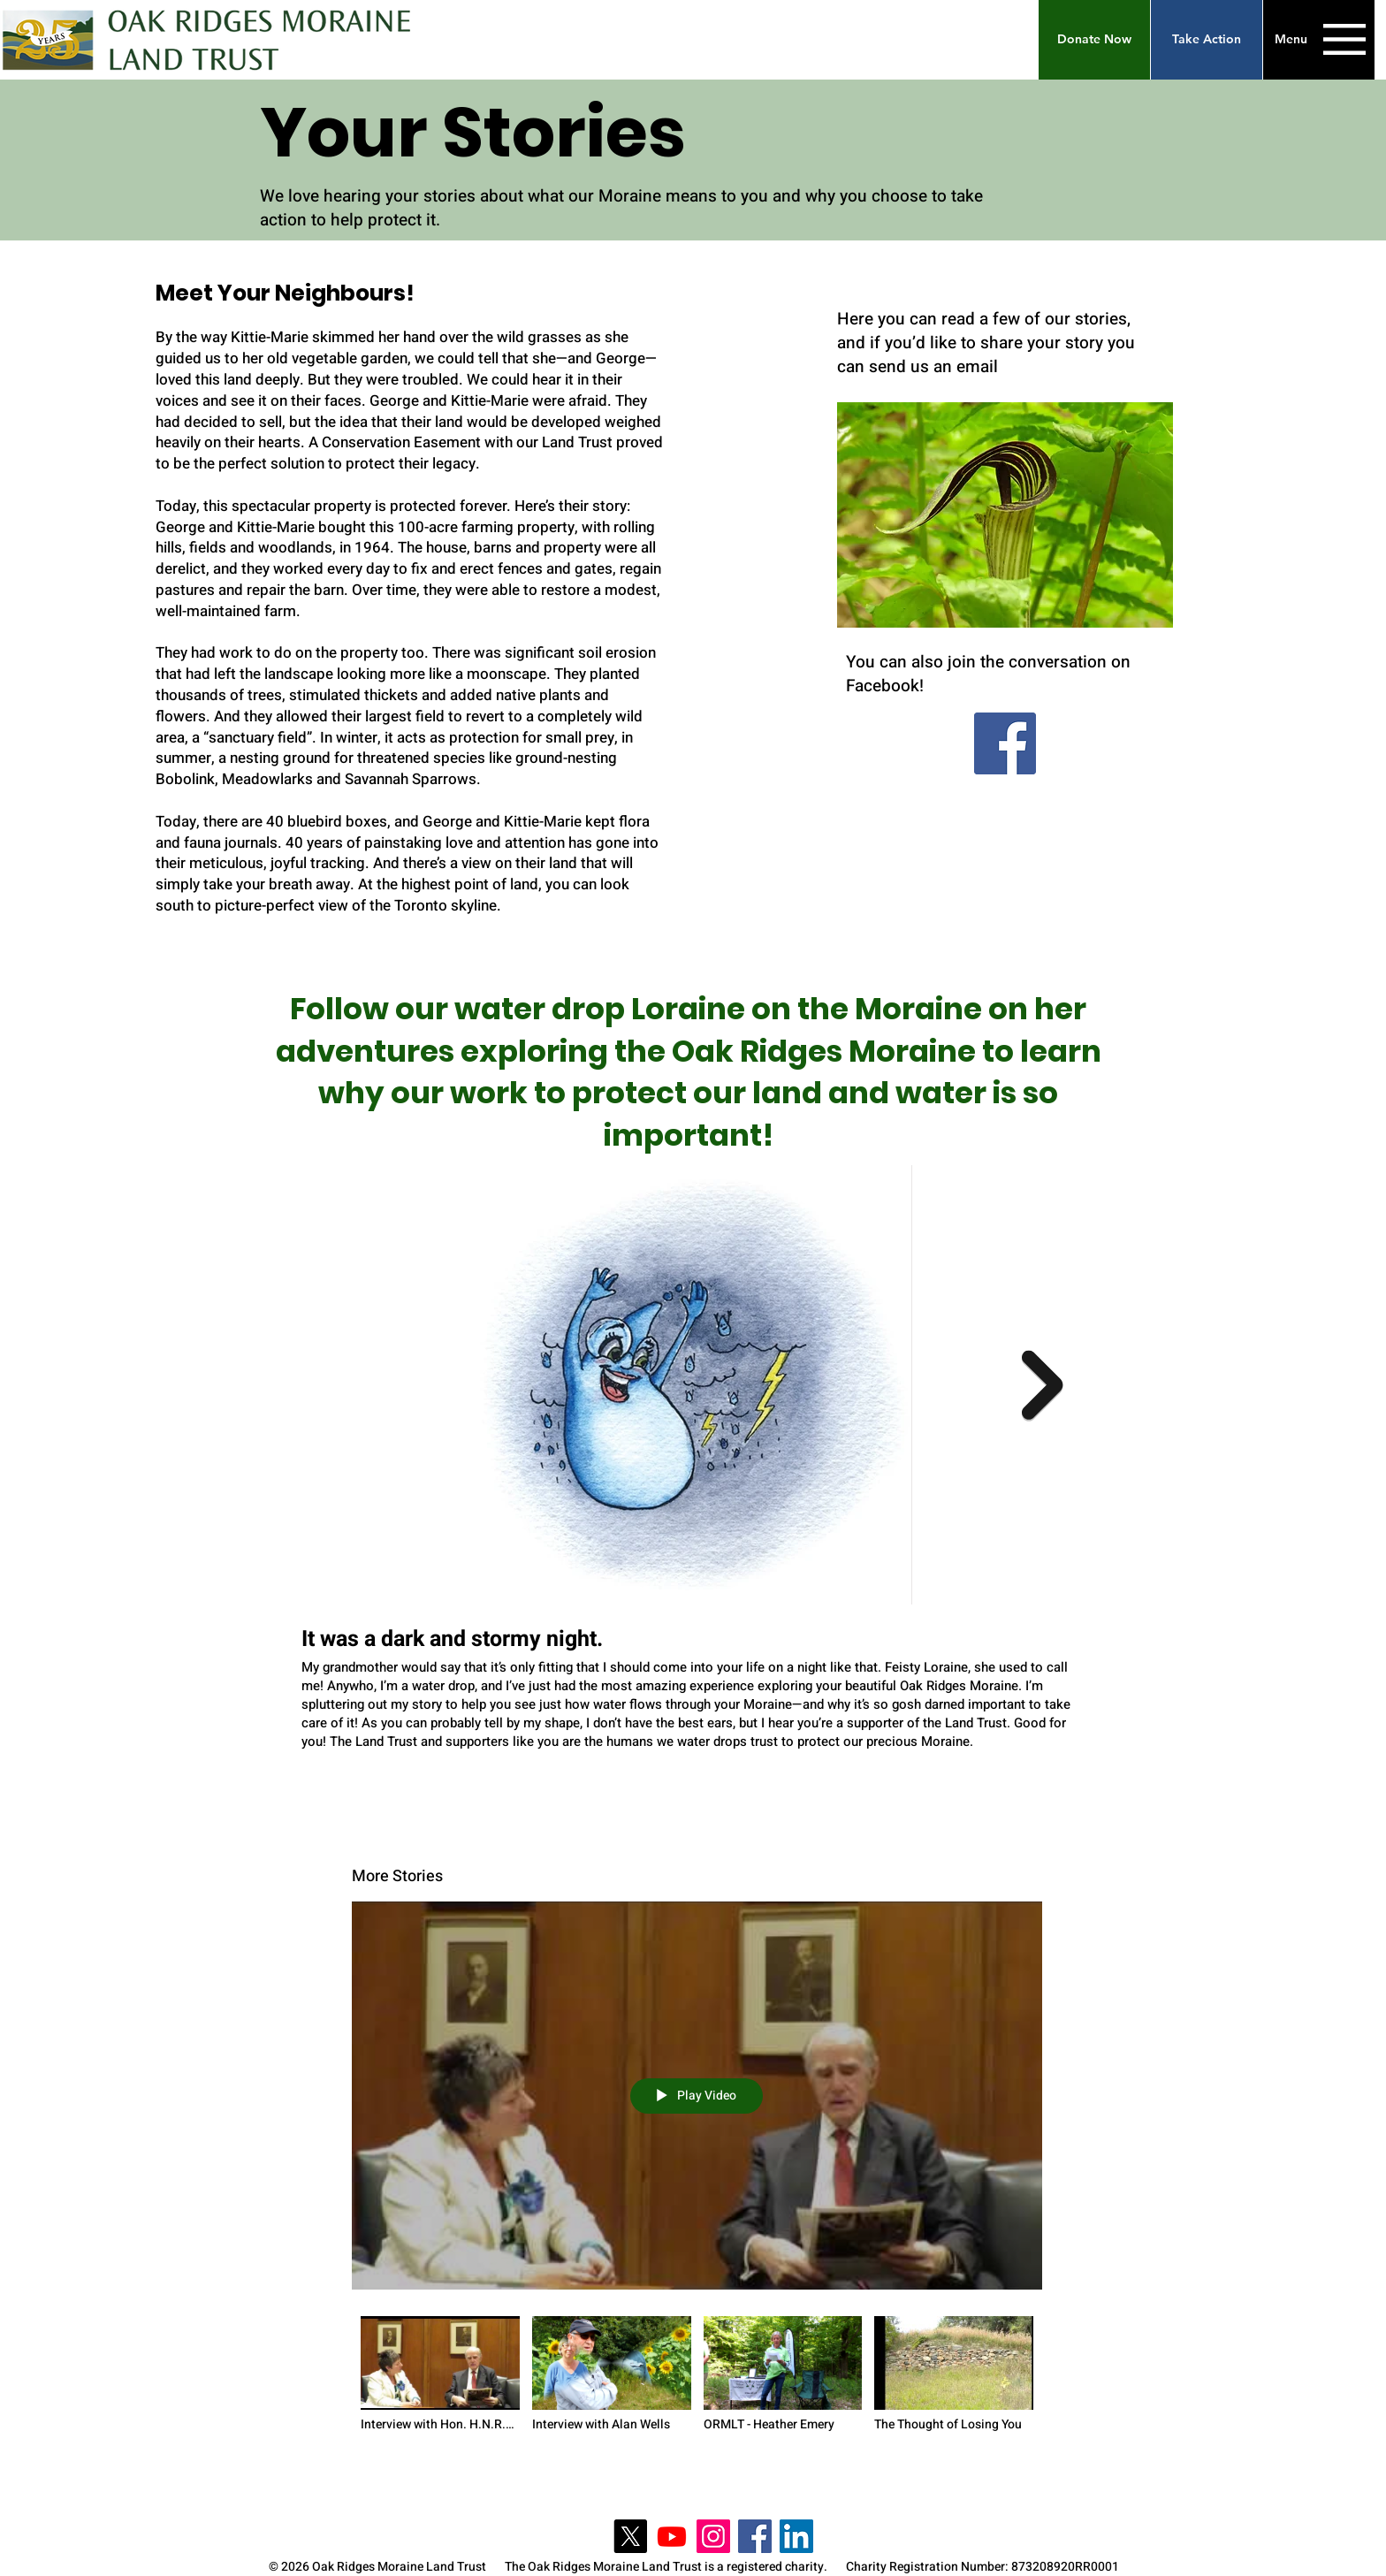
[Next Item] (1042, 1385)
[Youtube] (672, 2536)
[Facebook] (1005, 743)
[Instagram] (713, 2536)
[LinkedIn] (796, 2536)
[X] (630, 2536)
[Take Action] (1206, 40)
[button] (1094, 40)
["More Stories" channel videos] (697, 2380)
